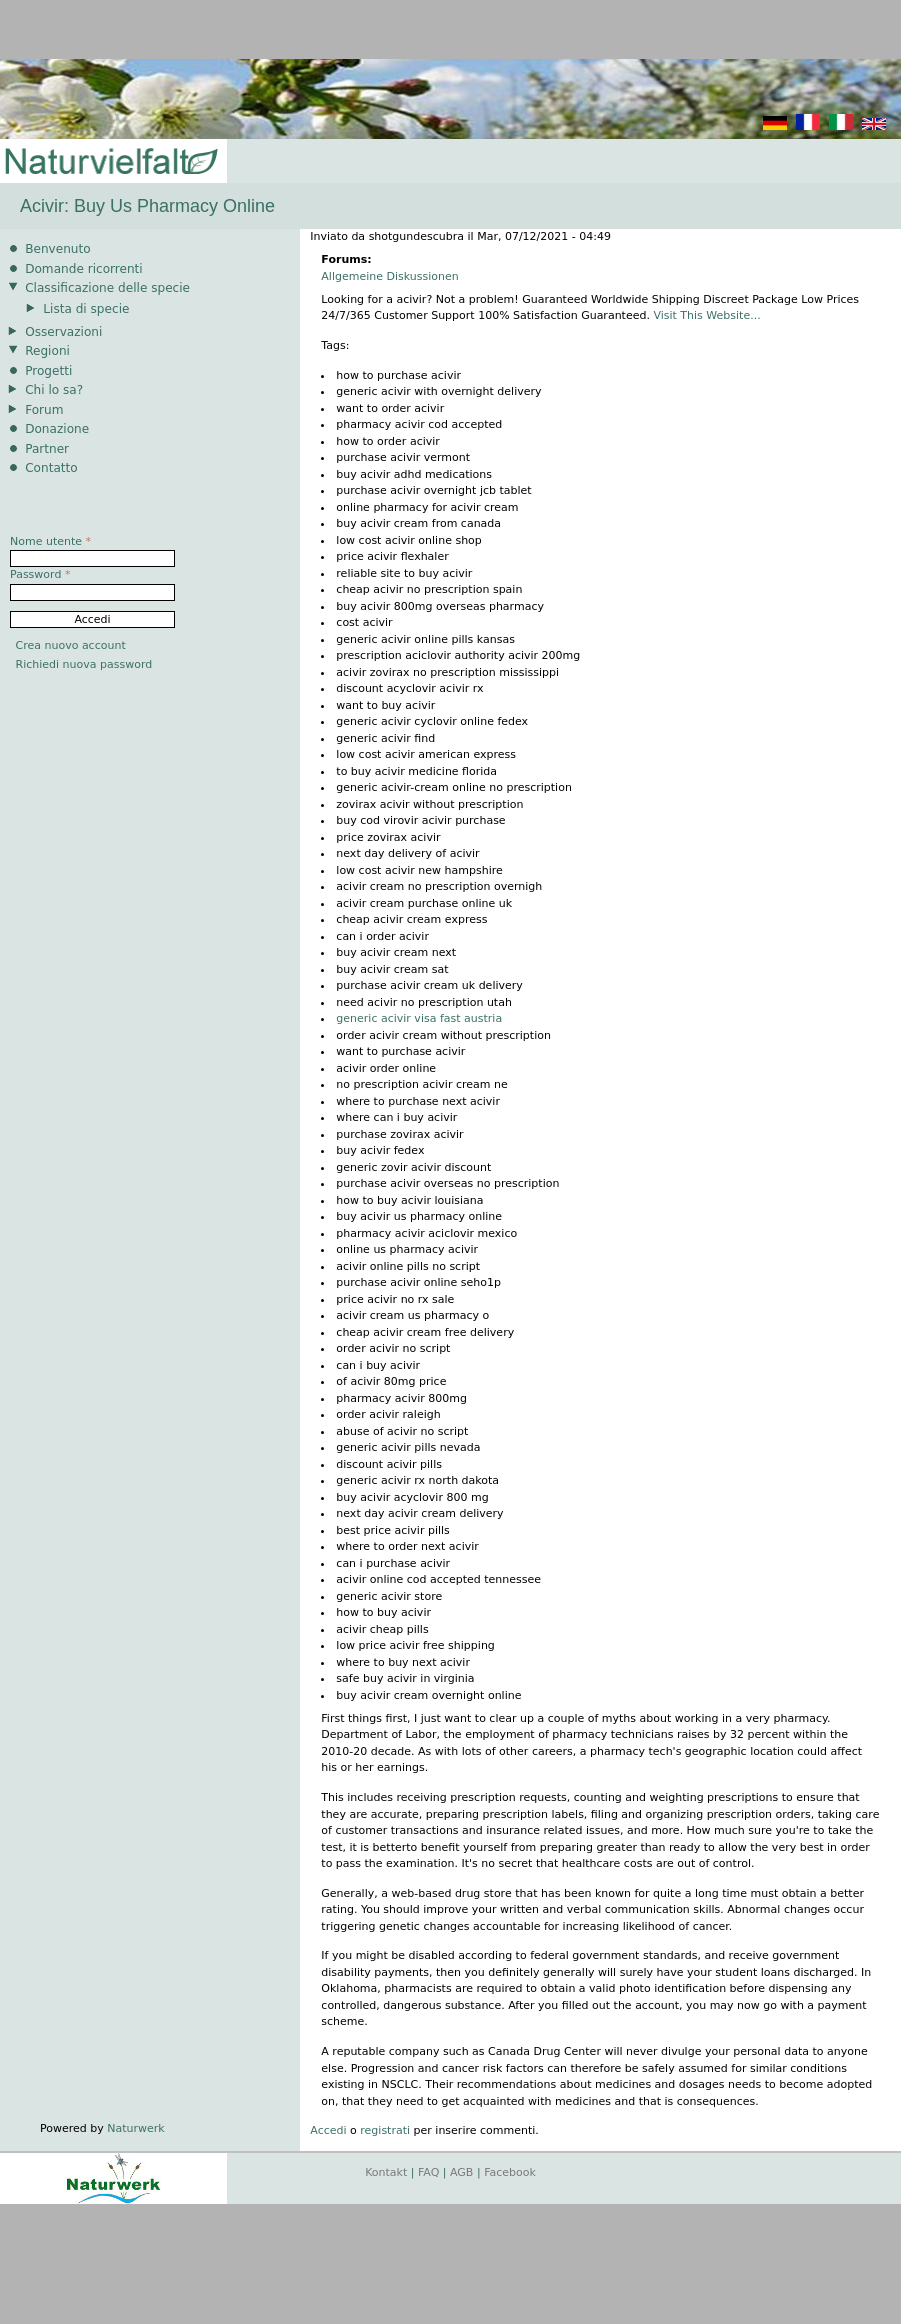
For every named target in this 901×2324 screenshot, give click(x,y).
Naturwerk (135, 2128)
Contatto (51, 468)
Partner (47, 449)
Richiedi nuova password (84, 664)
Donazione (57, 429)
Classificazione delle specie (107, 288)
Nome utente (50, 541)
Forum (44, 410)
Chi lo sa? (54, 390)
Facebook (510, 2172)
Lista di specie (86, 309)
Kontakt (386, 2172)
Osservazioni (63, 332)
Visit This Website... (706, 315)
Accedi (328, 2130)
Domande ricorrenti (84, 269)
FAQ (428, 2172)
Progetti (48, 371)
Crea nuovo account (71, 645)
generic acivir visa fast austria (419, 1018)
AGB (461, 2172)
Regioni (47, 351)
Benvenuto (57, 249)
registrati (385, 2130)
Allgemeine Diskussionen (389, 276)
